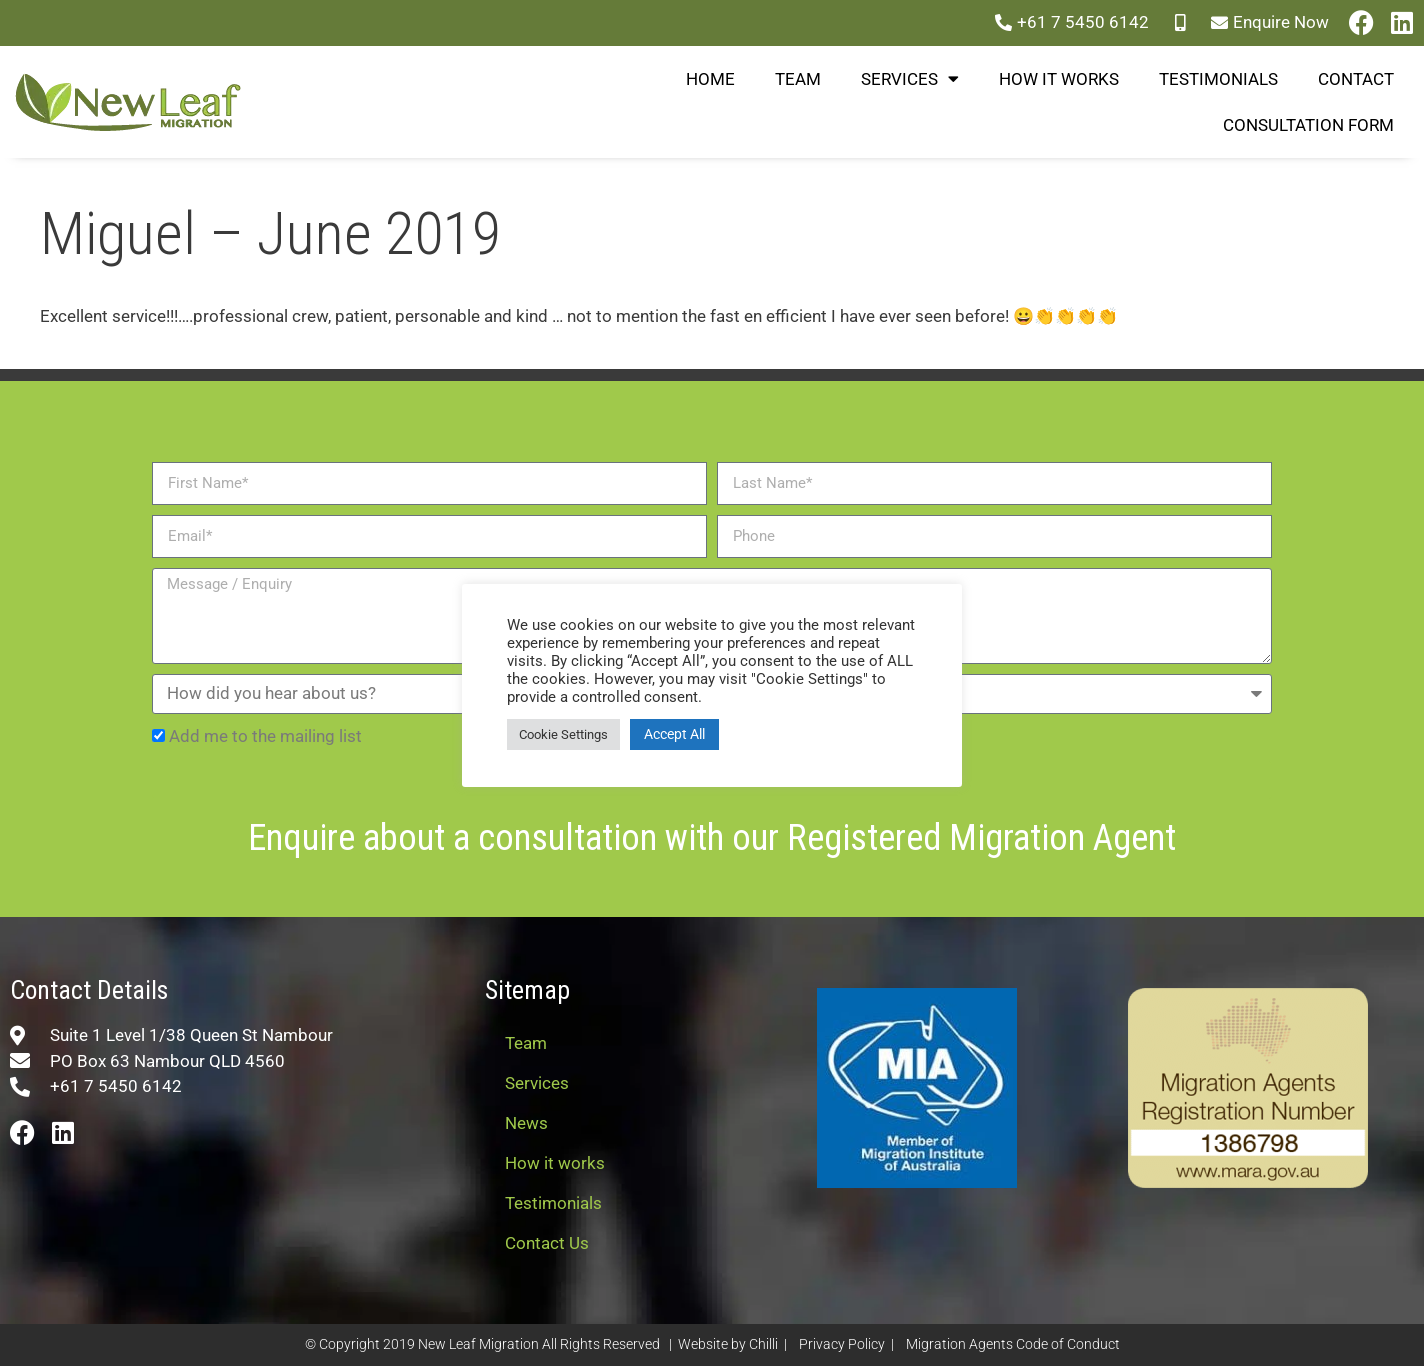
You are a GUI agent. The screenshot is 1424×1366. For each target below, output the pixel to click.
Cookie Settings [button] (563, 734)
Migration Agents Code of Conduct (1013, 1344)
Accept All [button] (674, 734)
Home (710, 79)
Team (798, 79)
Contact (1356, 79)
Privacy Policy (842, 1344)
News (526, 1123)
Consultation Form (1308, 125)
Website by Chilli (728, 1344)
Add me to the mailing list (265, 736)
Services (910, 78)
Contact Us (547, 1243)
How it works (1059, 79)
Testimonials (1218, 79)
